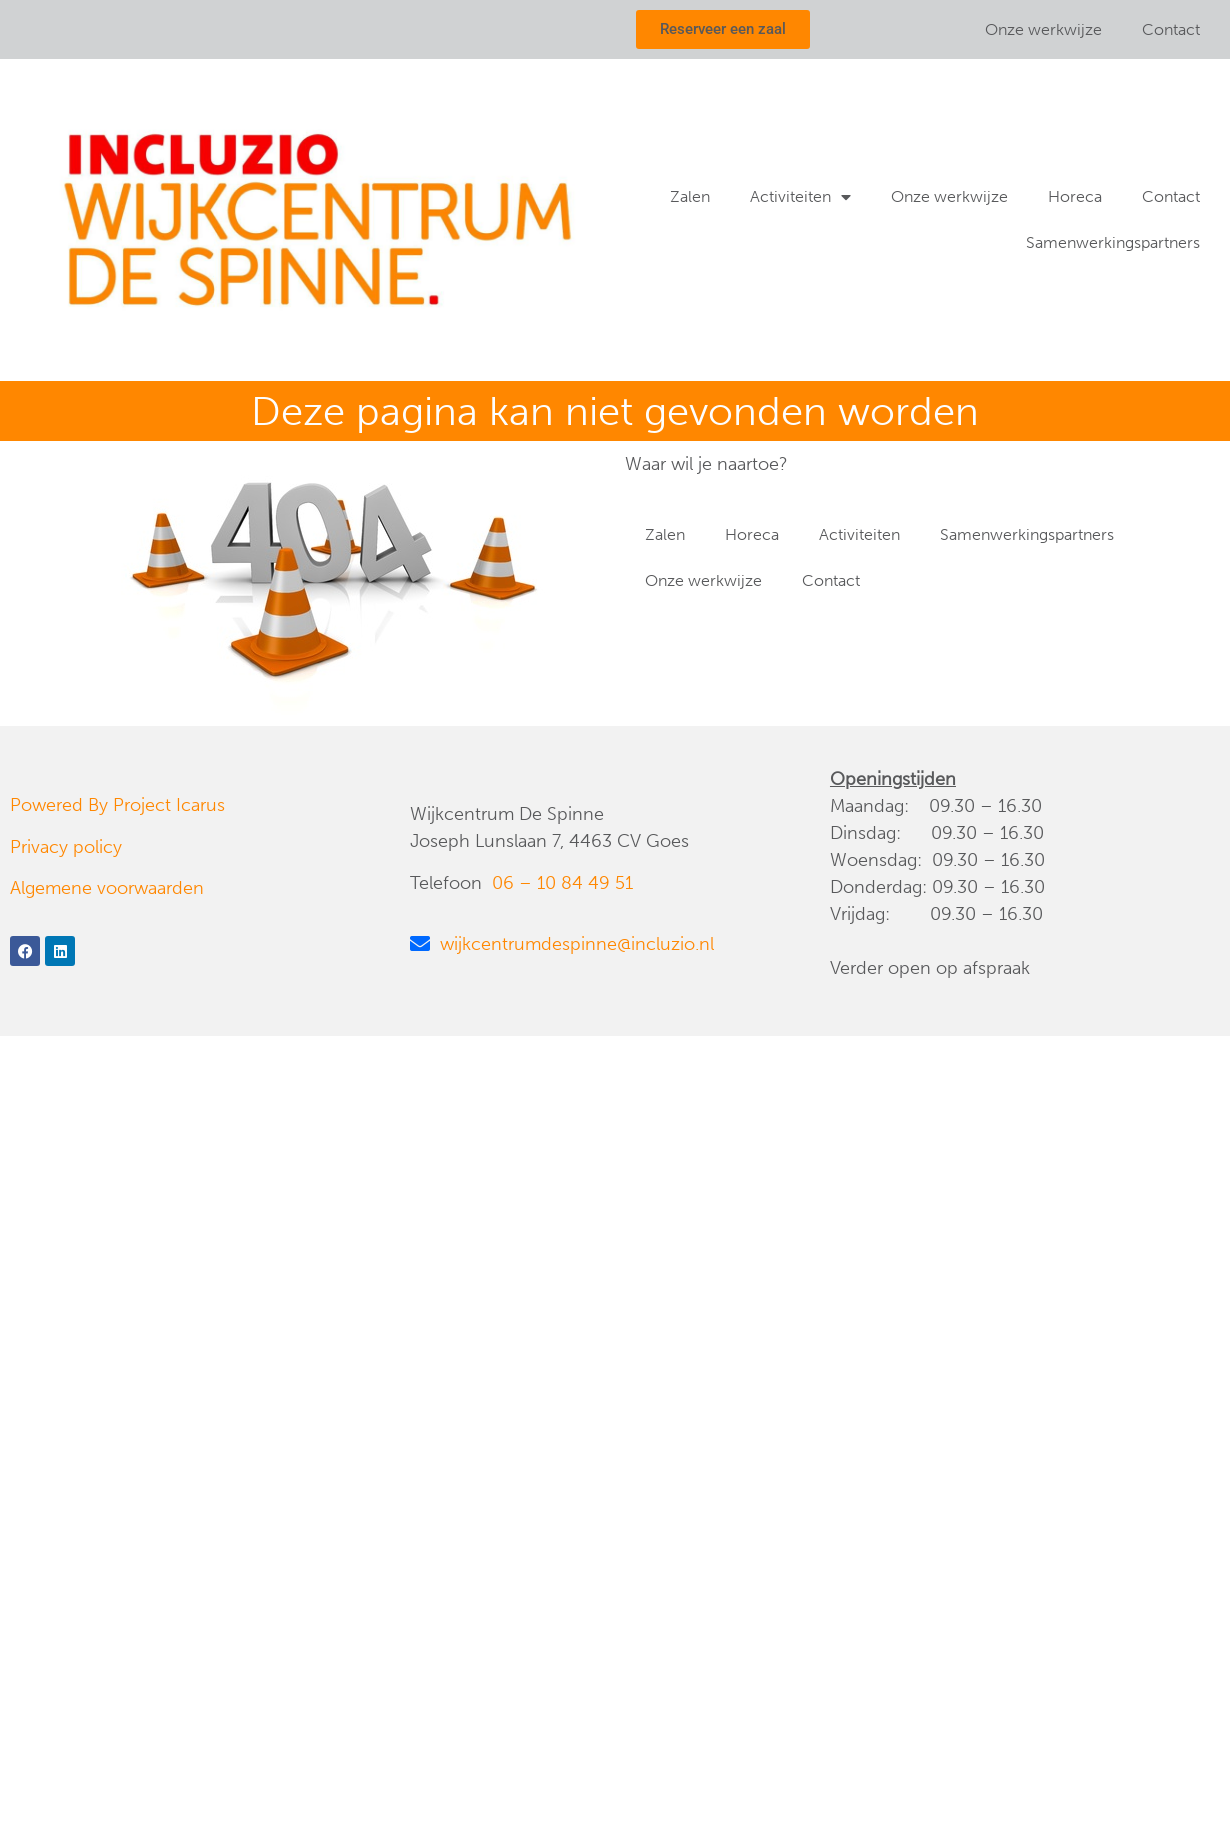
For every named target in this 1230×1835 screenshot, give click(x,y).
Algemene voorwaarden (107, 888)
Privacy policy (66, 847)
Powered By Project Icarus (117, 805)
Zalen (690, 196)
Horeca (1075, 196)
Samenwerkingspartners (1113, 242)
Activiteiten (800, 197)
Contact (1171, 29)
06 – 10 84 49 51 (562, 883)
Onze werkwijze (1043, 29)
